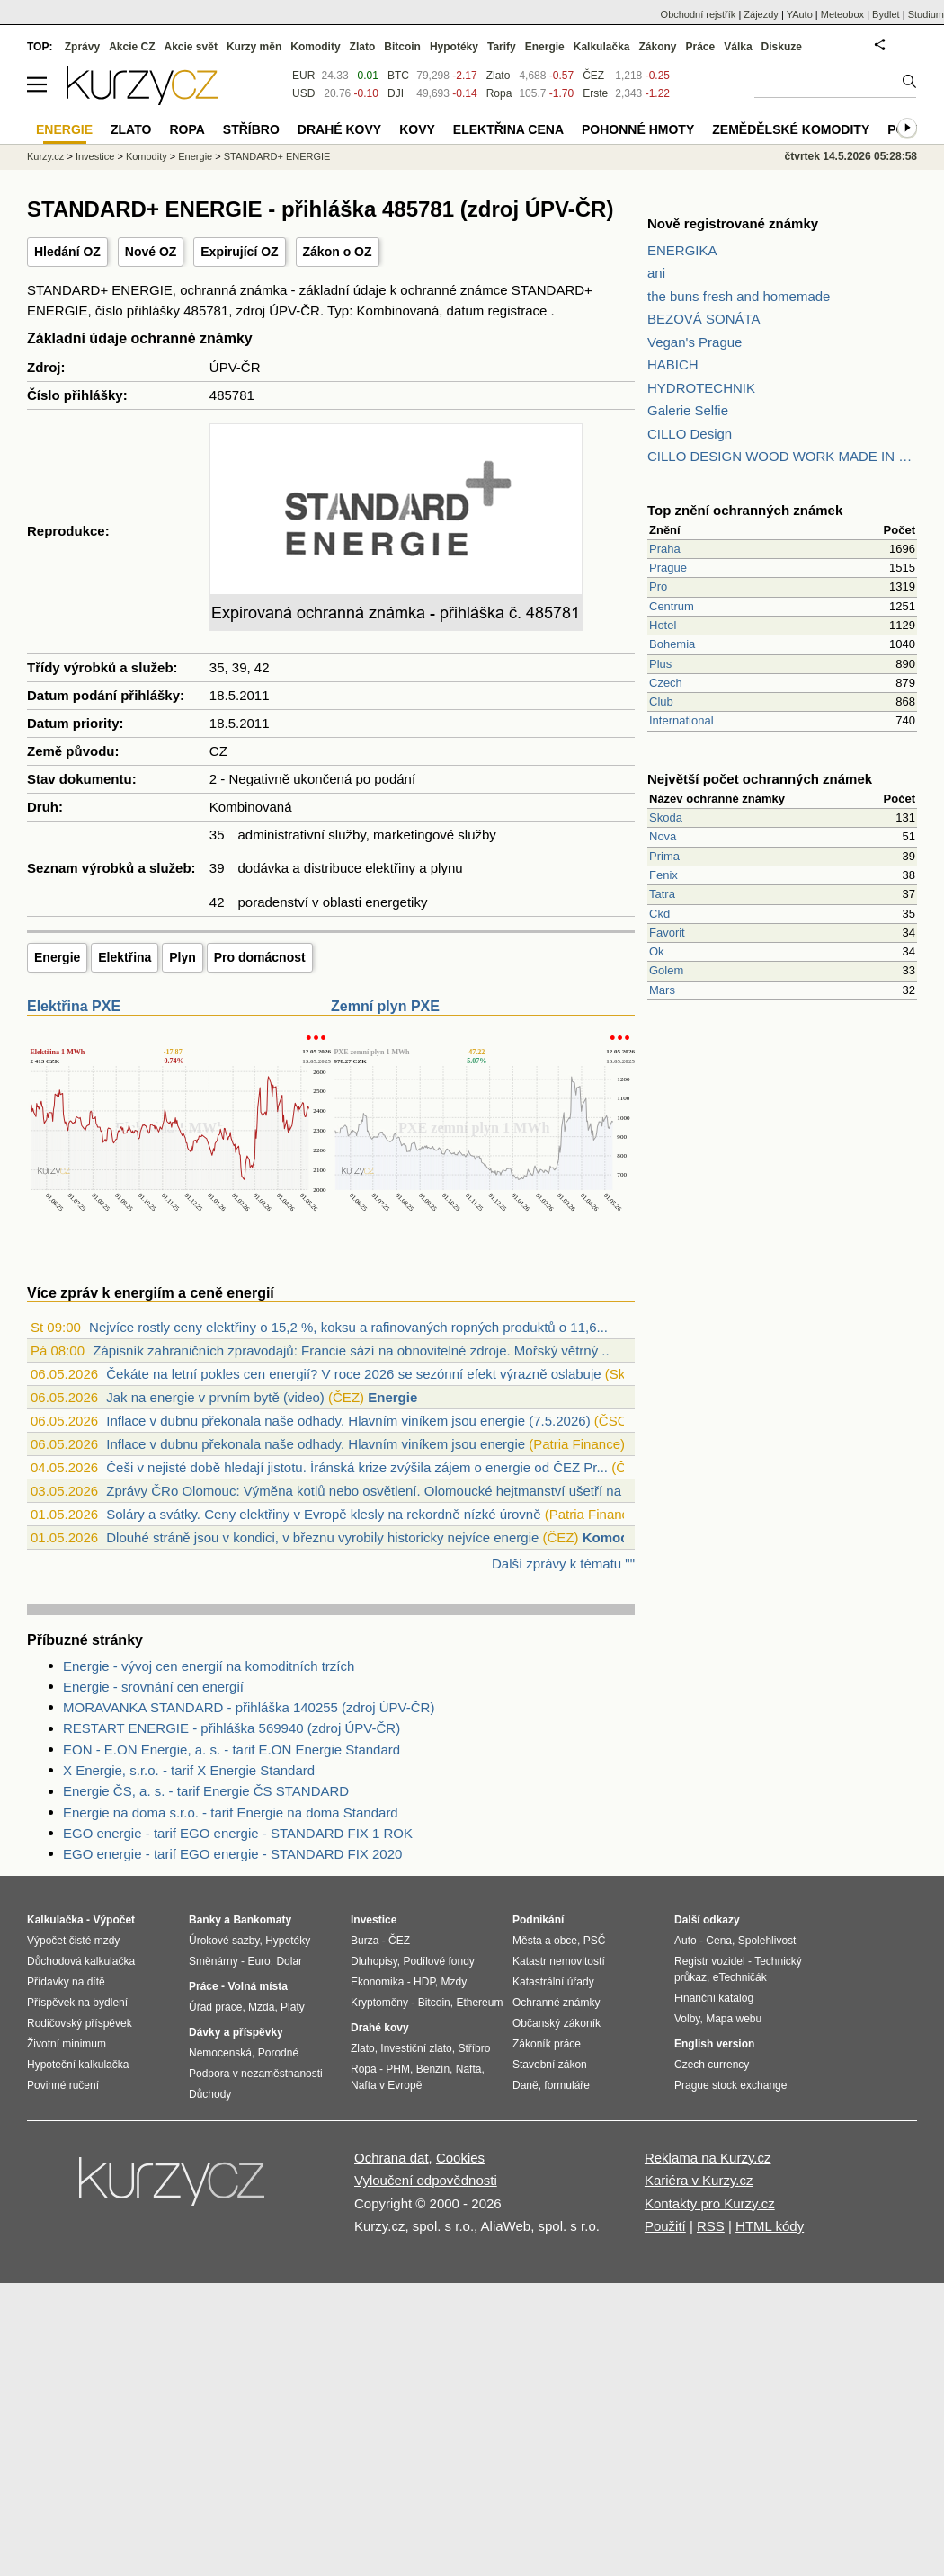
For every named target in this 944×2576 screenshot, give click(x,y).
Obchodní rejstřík (698, 14)
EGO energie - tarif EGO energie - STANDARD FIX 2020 (232, 1853)
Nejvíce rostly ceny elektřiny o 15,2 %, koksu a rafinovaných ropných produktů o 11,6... (348, 1327)
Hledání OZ (67, 251)
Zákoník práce (546, 2044)
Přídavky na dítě (66, 1982)
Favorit (667, 932)
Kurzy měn (254, 46)
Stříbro (251, 129)
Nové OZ (151, 251)
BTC (398, 75)
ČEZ (593, 75)
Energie (57, 957)
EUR (303, 75)
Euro (258, 1961)
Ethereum (479, 2002)
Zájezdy (761, 14)
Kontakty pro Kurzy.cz (710, 2203)
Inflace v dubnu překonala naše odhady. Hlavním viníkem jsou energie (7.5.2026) (348, 1420)
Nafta (469, 2069)
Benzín (433, 2069)
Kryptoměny (379, 2002)
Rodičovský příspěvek (79, 2023)
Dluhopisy (374, 1961)
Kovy (417, 129)
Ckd (659, 913)
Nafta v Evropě (386, 2085)
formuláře (567, 2085)
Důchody (210, 2094)
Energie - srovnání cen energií (153, 1686)
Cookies (460, 2157)
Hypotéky (454, 46)
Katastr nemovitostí (558, 1961)
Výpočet (114, 1920)
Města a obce (544, 1940)
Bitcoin (402, 46)
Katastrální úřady (553, 1982)
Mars (662, 990)
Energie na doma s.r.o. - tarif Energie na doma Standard (230, 1812)
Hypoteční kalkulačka (78, 2064)
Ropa (499, 93)
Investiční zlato (415, 2048)
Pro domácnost (260, 957)
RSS (711, 2226)
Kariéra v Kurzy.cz (699, 2180)
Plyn (182, 957)
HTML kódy (769, 2226)
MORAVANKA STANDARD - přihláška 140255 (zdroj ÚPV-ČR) (248, 1707)
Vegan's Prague (694, 342)
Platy (293, 2007)
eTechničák (740, 1977)
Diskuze (781, 46)
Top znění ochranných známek (744, 510)
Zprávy (82, 46)
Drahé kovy (339, 129)
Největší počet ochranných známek (759, 778)
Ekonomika (377, 1982)
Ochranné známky (556, 2002)
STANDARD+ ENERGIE (277, 156)
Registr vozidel (709, 1961)
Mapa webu (733, 2018)
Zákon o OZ (337, 251)
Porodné (278, 2053)
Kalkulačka (602, 46)
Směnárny (213, 1961)
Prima (664, 856)
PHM (398, 2069)
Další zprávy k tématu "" (563, 1563)
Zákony (657, 46)
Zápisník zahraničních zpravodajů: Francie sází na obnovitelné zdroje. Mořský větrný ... (353, 1350)
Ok (656, 951)
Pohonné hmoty (638, 129)
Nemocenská (220, 2053)
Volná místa (257, 1986)
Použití (665, 2226)
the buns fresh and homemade (738, 296)
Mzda (261, 2007)
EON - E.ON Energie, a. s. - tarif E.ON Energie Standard (231, 1749)
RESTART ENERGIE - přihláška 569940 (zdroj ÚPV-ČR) (231, 1728)
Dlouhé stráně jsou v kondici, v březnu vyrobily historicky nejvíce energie (322, 1537)
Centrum (671, 606)
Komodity (614, 1537)
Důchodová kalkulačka (81, 1961)
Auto (685, 1940)
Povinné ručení (63, 2085)
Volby (686, 2018)
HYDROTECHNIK (701, 387)
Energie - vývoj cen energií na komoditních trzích (208, 1666)
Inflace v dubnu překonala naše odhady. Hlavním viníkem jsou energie (315, 1444)
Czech (665, 682)
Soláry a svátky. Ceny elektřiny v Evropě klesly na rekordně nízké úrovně (323, 1514)
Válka (738, 46)
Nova (662, 836)
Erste (595, 93)
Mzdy (454, 1982)
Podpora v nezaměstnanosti (256, 2073)
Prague (668, 567)
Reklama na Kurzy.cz (708, 2157)
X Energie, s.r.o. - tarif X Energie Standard (189, 1770)
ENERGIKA (682, 250)
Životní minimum (66, 2044)
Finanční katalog (713, 1998)
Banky (205, 1920)
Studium (926, 14)
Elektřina (124, 957)
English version (714, 2044)
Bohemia (672, 644)
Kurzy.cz (45, 156)
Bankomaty (262, 1920)
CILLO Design (689, 433)
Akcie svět (191, 46)
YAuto (800, 14)
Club (661, 701)
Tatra (662, 894)
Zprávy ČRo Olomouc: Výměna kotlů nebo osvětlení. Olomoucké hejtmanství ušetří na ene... (382, 1490)
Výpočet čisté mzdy (73, 1940)
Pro (658, 586)
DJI (395, 93)
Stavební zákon (549, 2064)
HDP (424, 1982)
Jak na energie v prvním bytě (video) (215, 1397)
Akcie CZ (132, 46)
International (681, 720)
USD (303, 93)
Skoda (665, 817)
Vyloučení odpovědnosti (425, 2180)
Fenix (663, 875)
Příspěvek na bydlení (77, 2002)
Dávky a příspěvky (236, 2032)
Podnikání (538, 1920)
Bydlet (886, 14)
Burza (364, 1940)
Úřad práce (215, 2007)
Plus (660, 664)
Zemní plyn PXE (385, 1006)
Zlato (498, 75)
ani (656, 272)
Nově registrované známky (732, 223)
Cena (719, 1940)
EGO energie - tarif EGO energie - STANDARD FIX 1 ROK (238, 1833)
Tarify (501, 46)
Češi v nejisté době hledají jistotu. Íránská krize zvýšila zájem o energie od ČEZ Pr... (357, 1467)
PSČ (594, 1940)
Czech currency (711, 2064)
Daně (525, 2085)
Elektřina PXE (73, 1006)
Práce (701, 46)
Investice (95, 156)
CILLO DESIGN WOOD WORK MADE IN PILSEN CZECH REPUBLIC (782, 456)
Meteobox (842, 14)
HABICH (673, 364)
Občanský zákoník (556, 2023)
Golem (666, 970)
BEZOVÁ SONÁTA (704, 318)
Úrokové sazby (224, 1940)
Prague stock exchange (730, 2085)
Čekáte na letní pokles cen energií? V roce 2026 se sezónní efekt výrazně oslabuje (353, 1373)
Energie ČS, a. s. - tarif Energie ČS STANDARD (206, 1791)
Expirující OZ (239, 251)
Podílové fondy (438, 1961)
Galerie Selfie (687, 410)
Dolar (289, 1961)
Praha (665, 548)
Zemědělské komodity (790, 129)
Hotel (662, 625)
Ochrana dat (391, 2157)
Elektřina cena (508, 129)
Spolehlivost (767, 1940)
